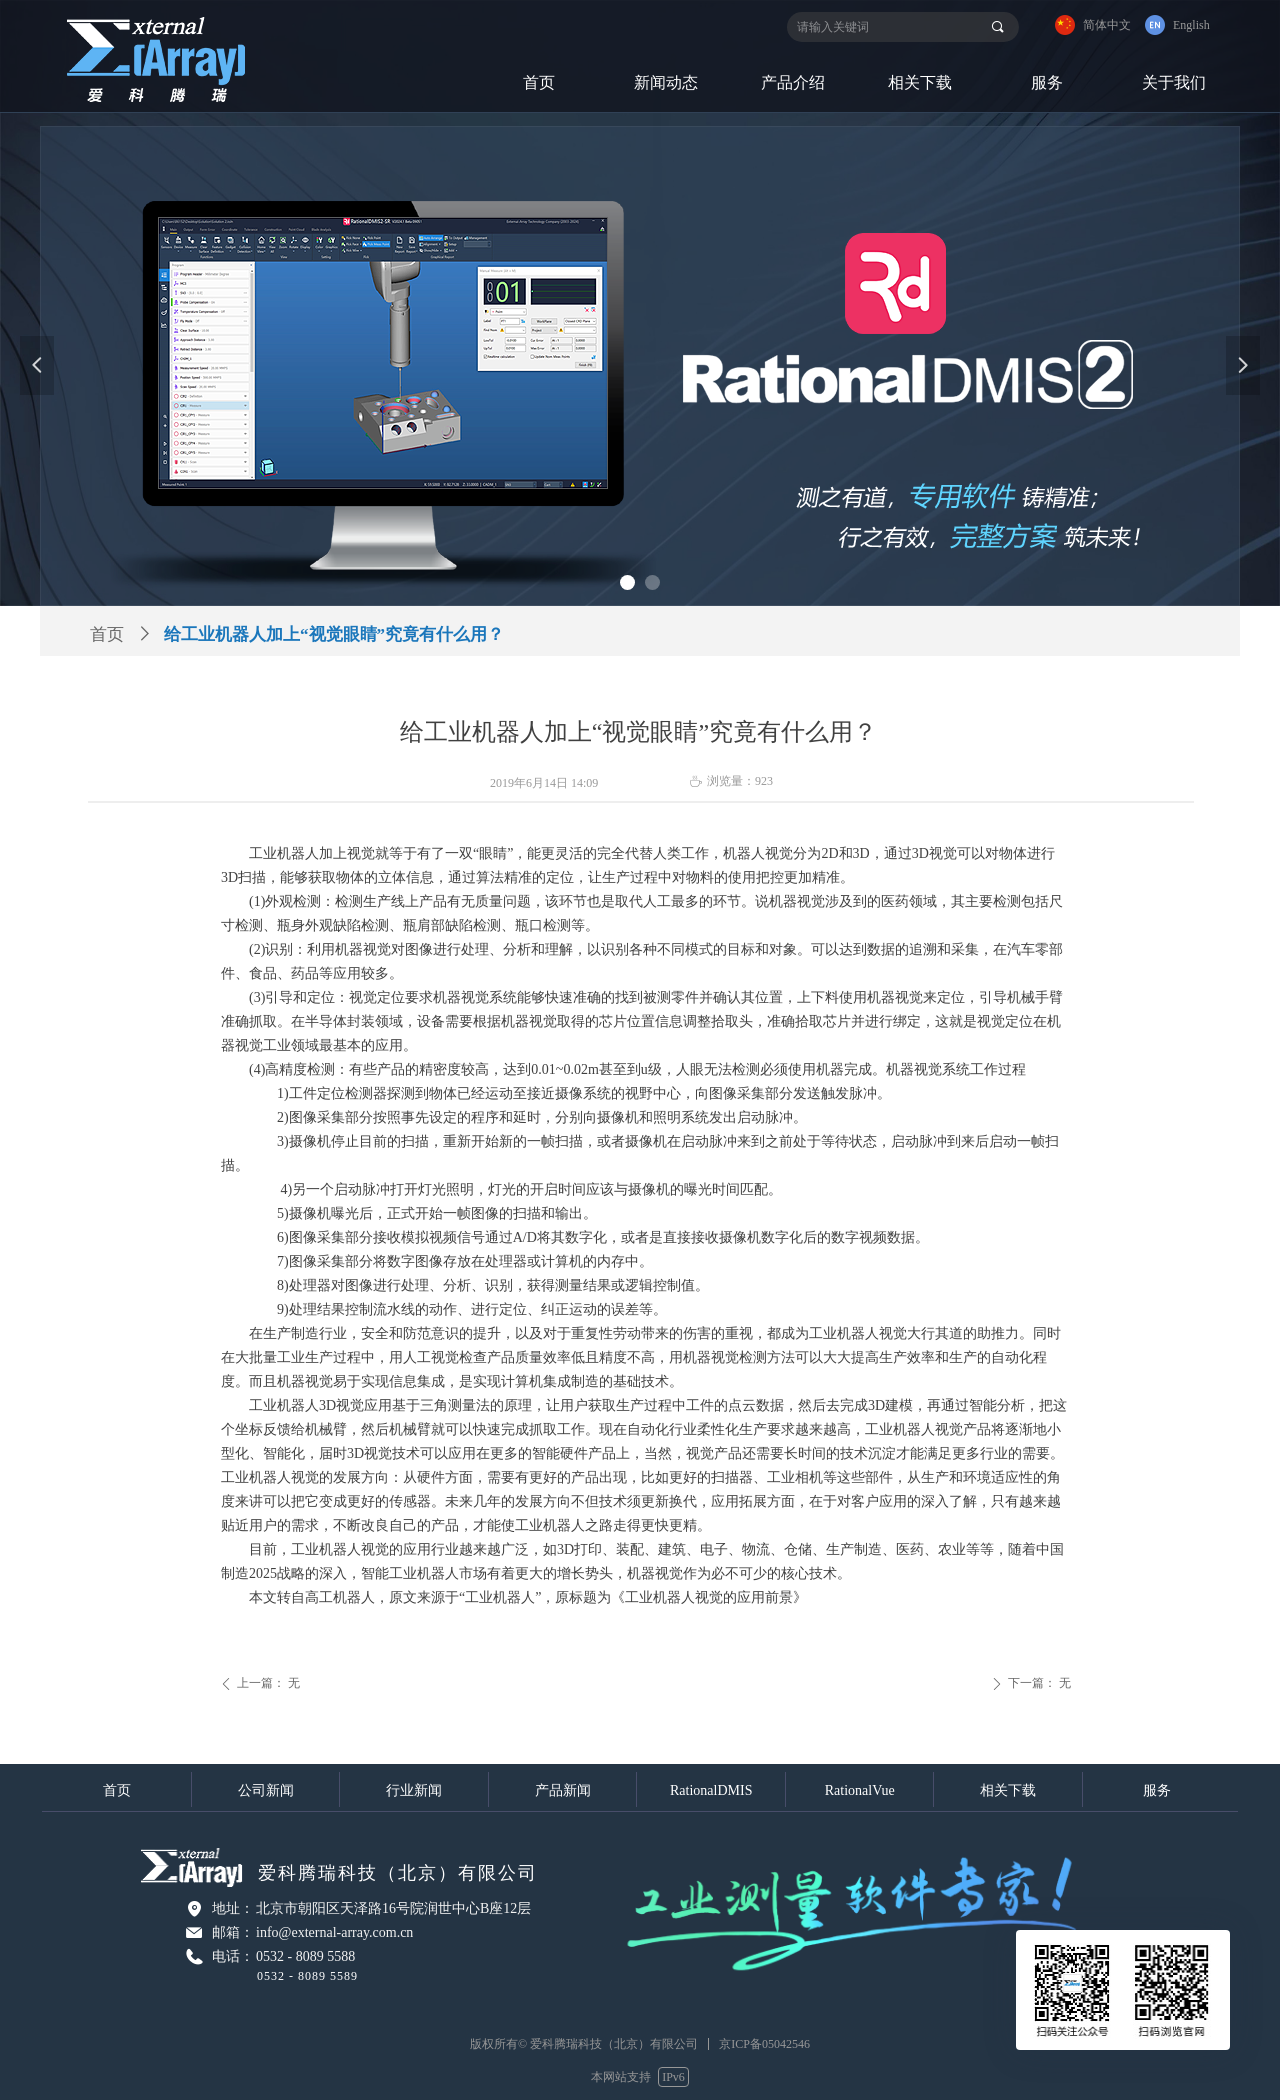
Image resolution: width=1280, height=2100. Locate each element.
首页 (107, 634)
